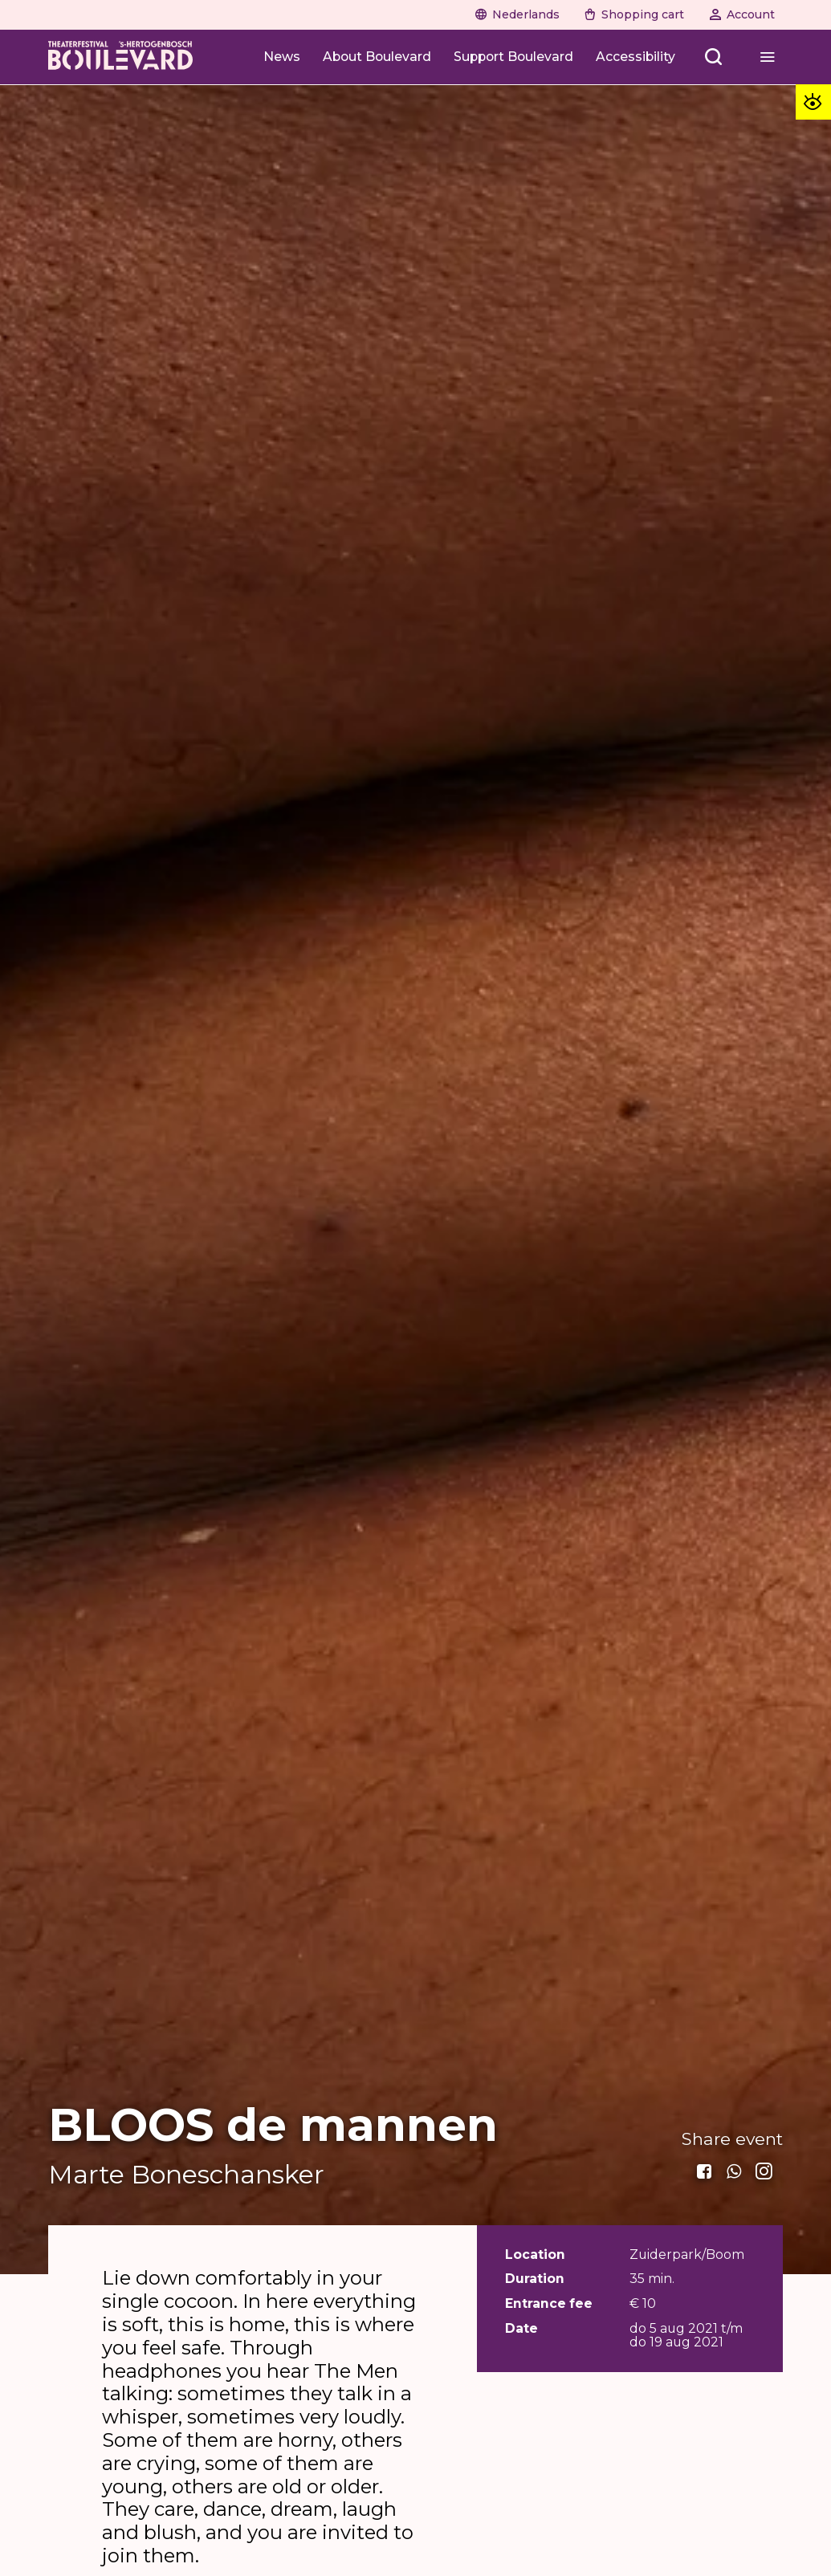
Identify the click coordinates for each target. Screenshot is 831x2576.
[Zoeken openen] (714, 56)
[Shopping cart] (634, 14)
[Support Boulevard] (513, 56)
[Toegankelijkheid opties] (813, 102)
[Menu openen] (767, 56)
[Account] (742, 14)
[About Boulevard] (377, 56)
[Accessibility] (635, 56)
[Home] (120, 57)
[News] (281, 56)
